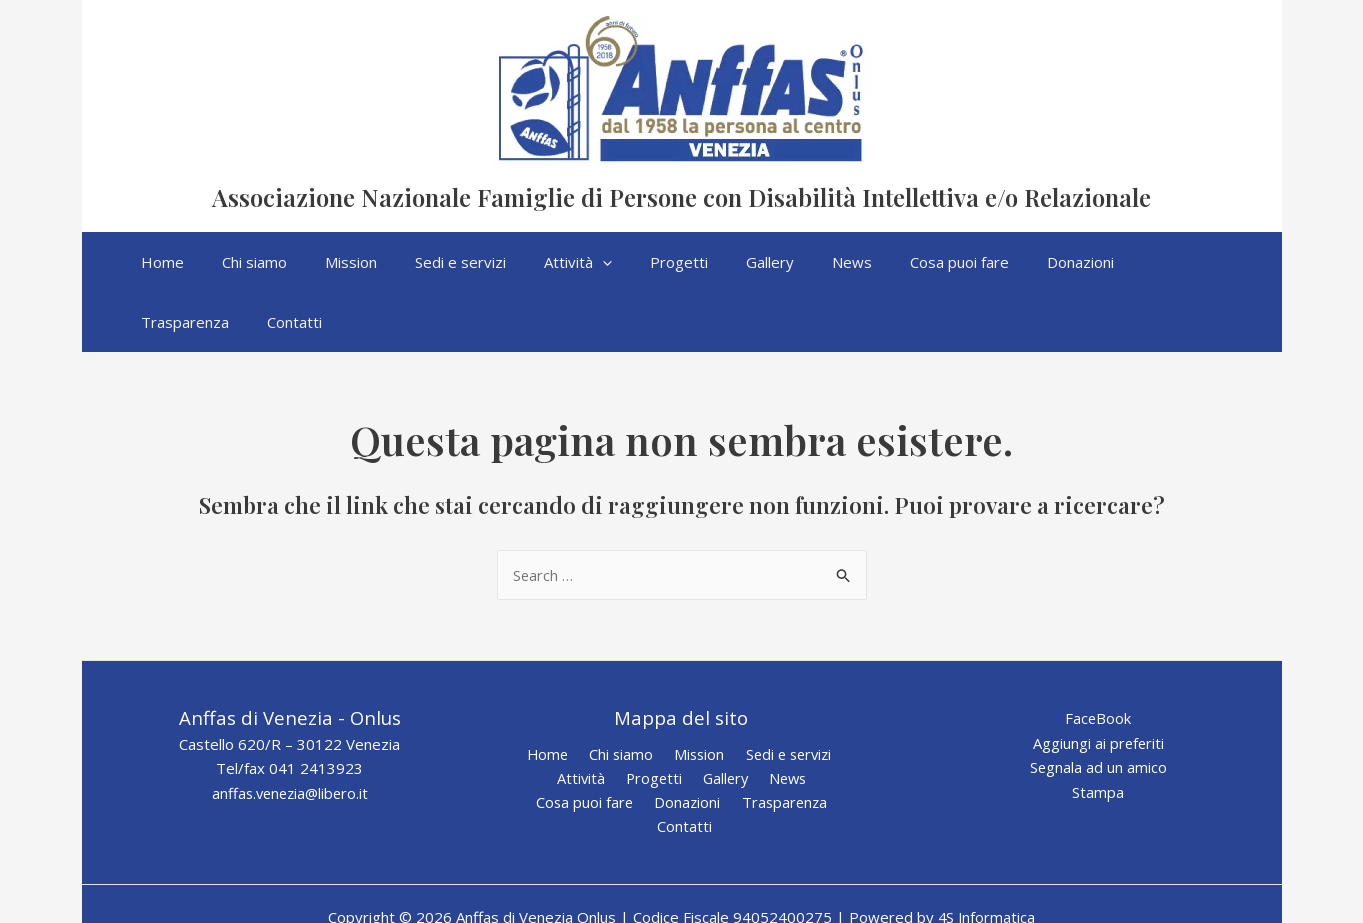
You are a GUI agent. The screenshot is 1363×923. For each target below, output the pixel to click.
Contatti (834, 744)
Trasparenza (748, 744)
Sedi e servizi (780, 695)
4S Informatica (986, 835)
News (781, 720)
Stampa (1098, 733)
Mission (694, 695)
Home (551, 695)
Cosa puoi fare (557, 744)
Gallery (722, 720)
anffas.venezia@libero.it (289, 734)
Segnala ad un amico (1098, 709)
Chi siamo (620, 695)
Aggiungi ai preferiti (1098, 684)
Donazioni (655, 744)
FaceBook (1098, 659)
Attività (585, 720)
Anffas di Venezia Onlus (500, 167)
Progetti (654, 720)
